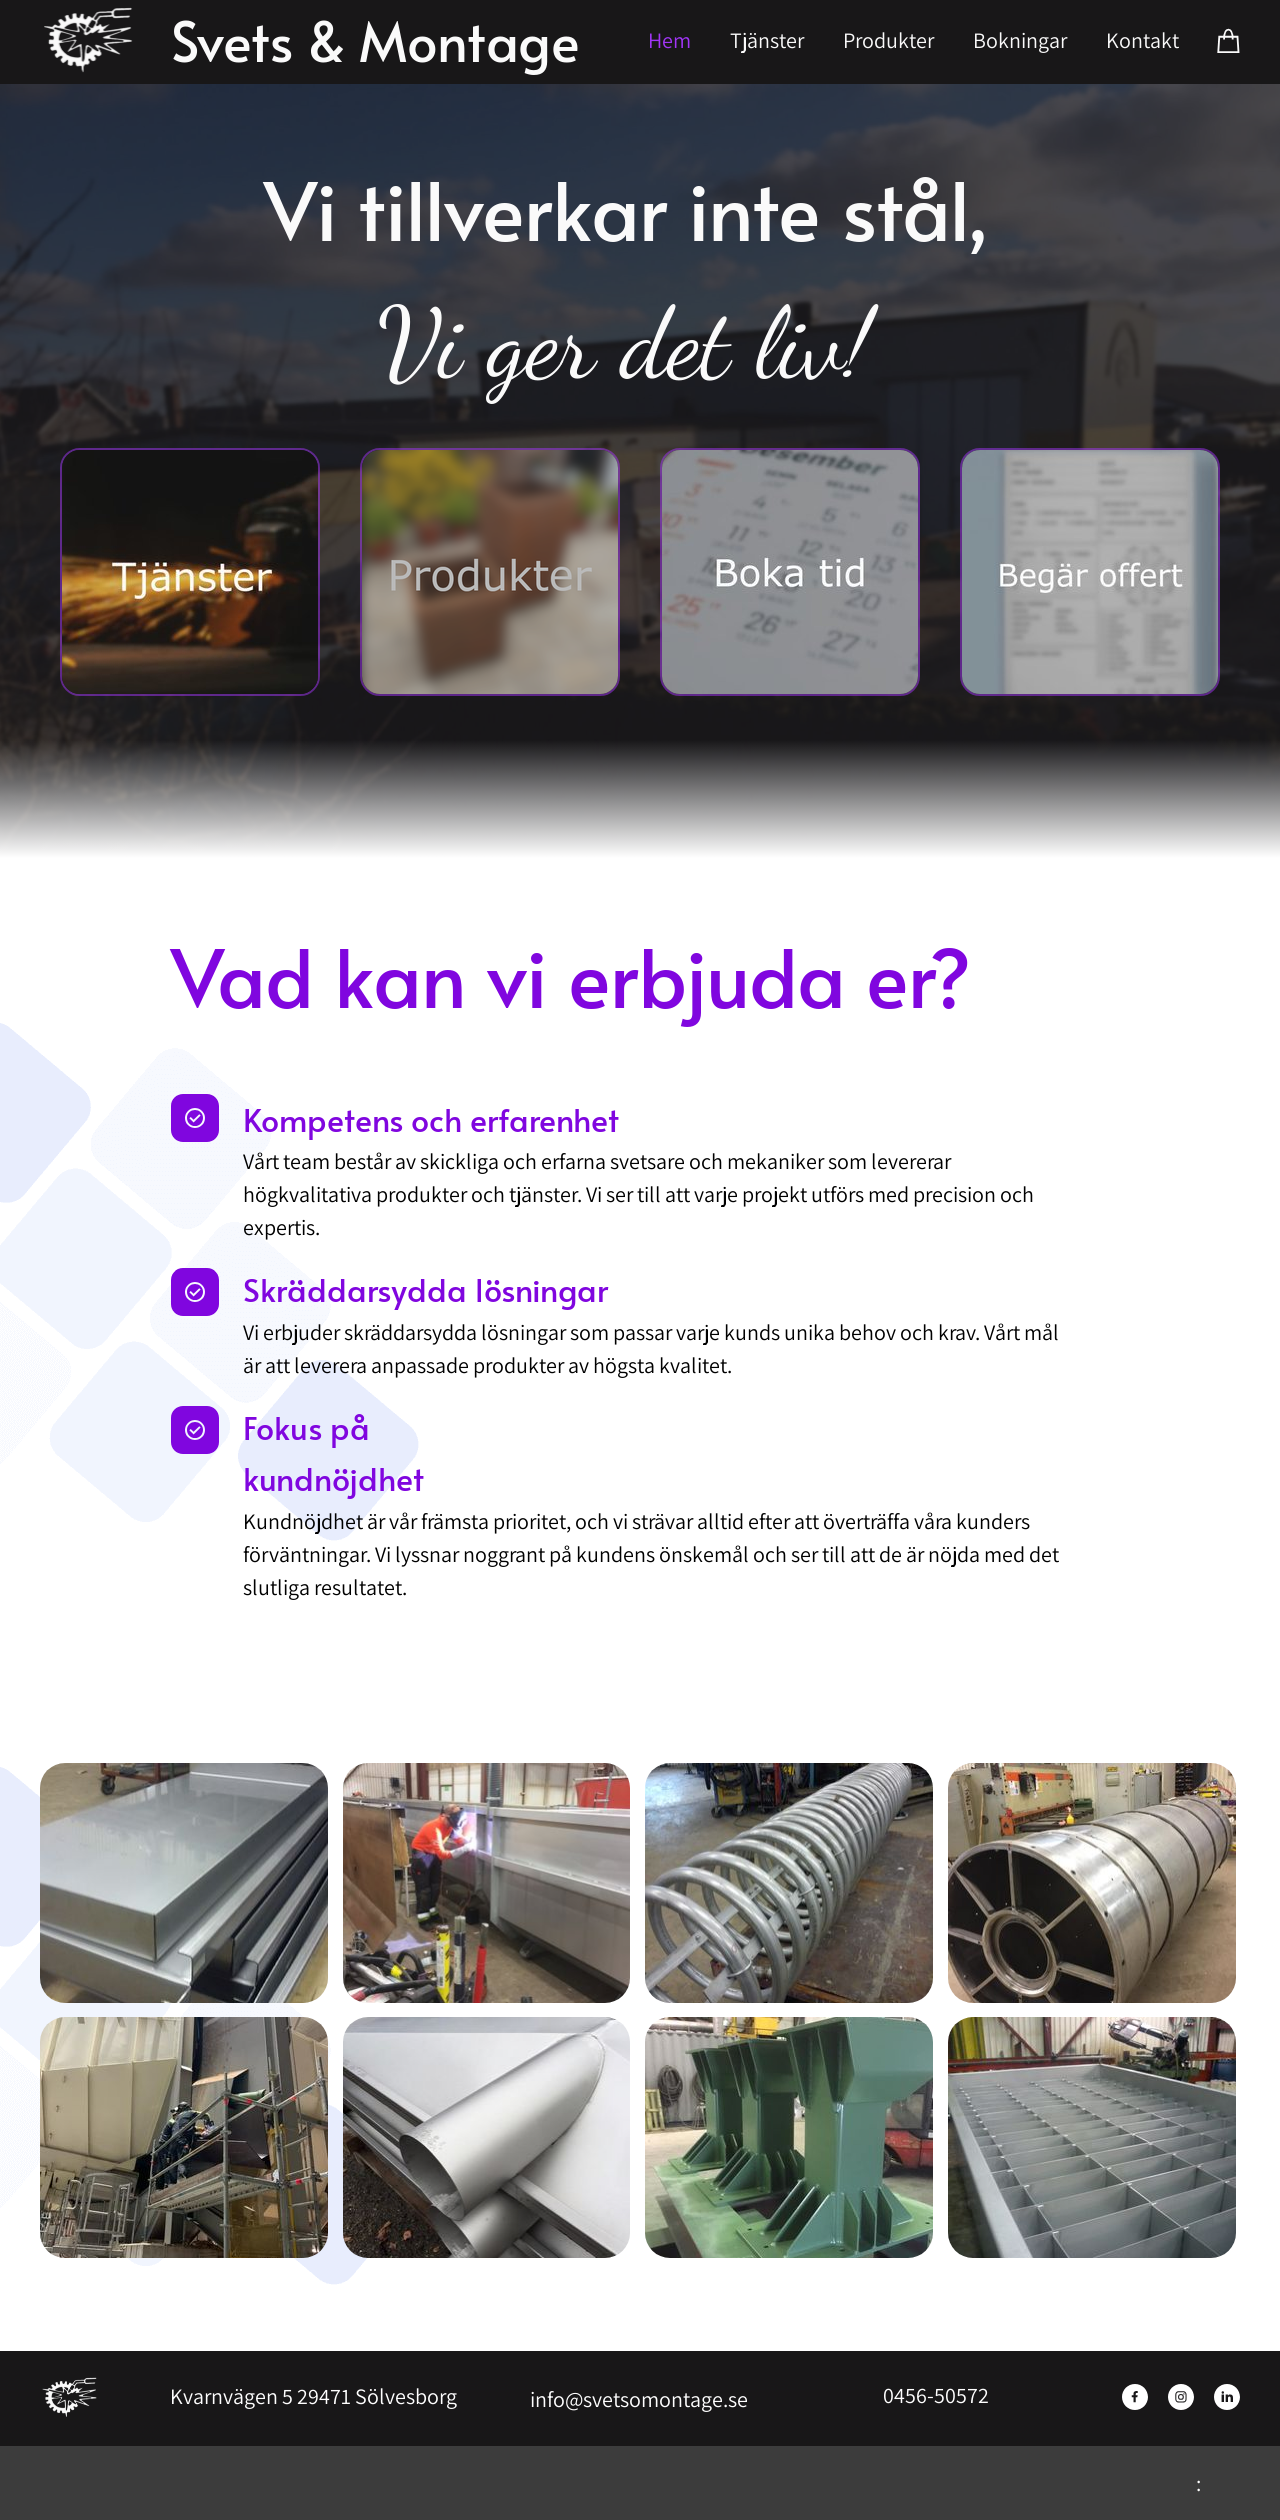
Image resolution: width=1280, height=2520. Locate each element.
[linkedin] (1227, 2397)
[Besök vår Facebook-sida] (1135, 2397)
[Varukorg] (1229, 39)
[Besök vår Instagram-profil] (1181, 2397)
